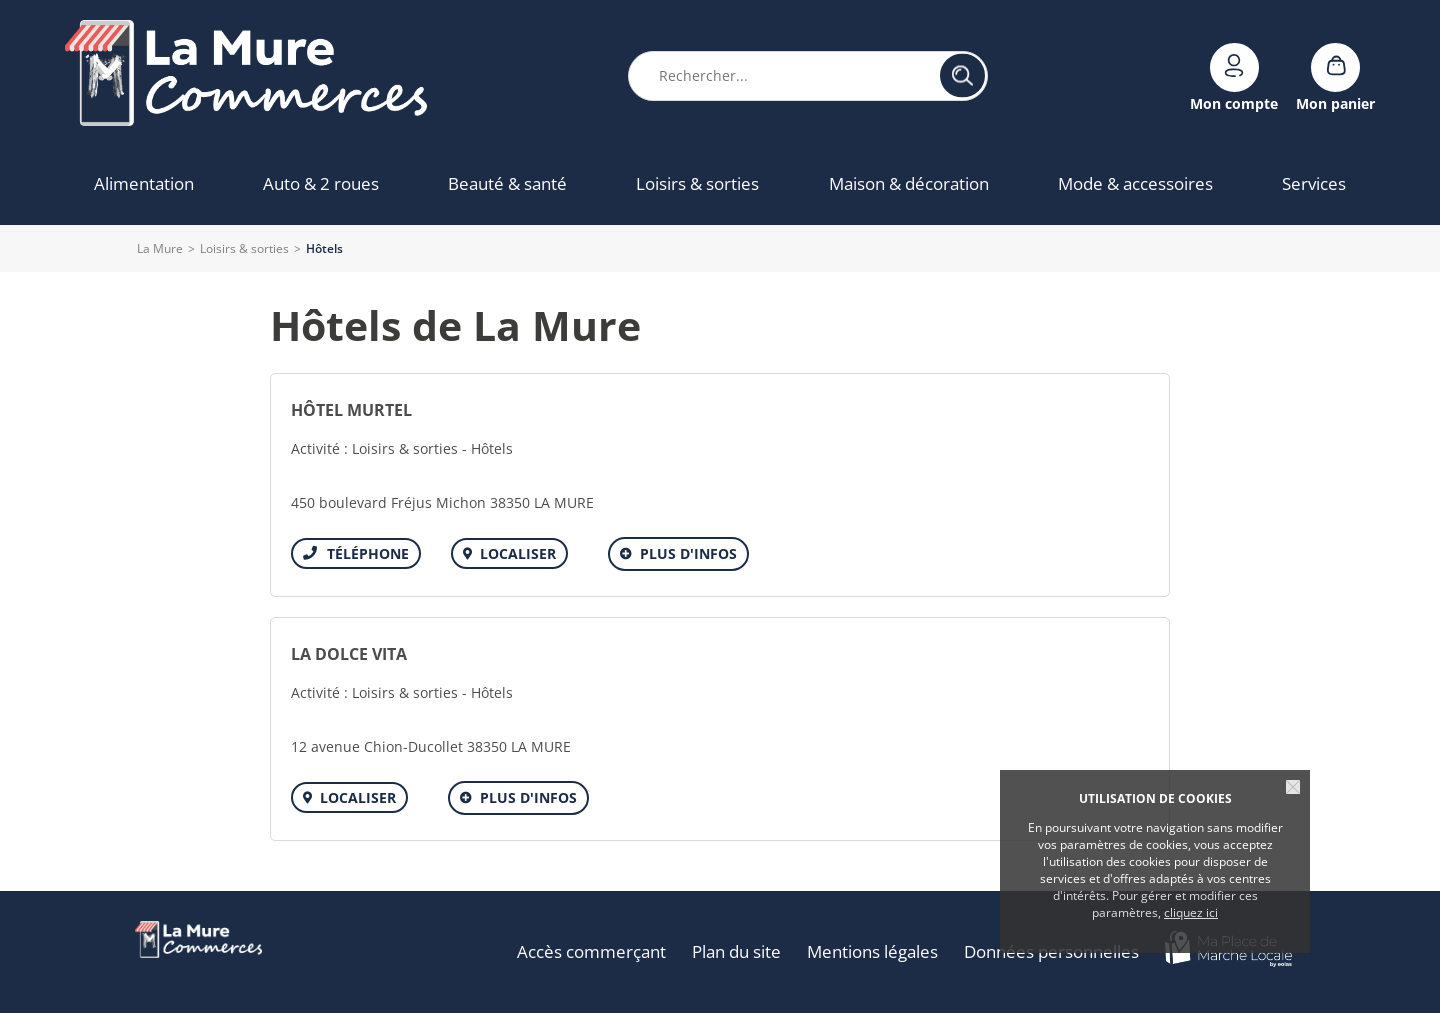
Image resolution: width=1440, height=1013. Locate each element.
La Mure (160, 248)
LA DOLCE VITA (349, 654)
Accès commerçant (591, 951)
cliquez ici (1191, 912)
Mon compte (1234, 102)
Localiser (518, 553)
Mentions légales (872, 951)
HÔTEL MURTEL (351, 410)
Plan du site (736, 951)
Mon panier (1335, 102)
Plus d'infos (688, 553)
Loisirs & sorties (244, 248)
